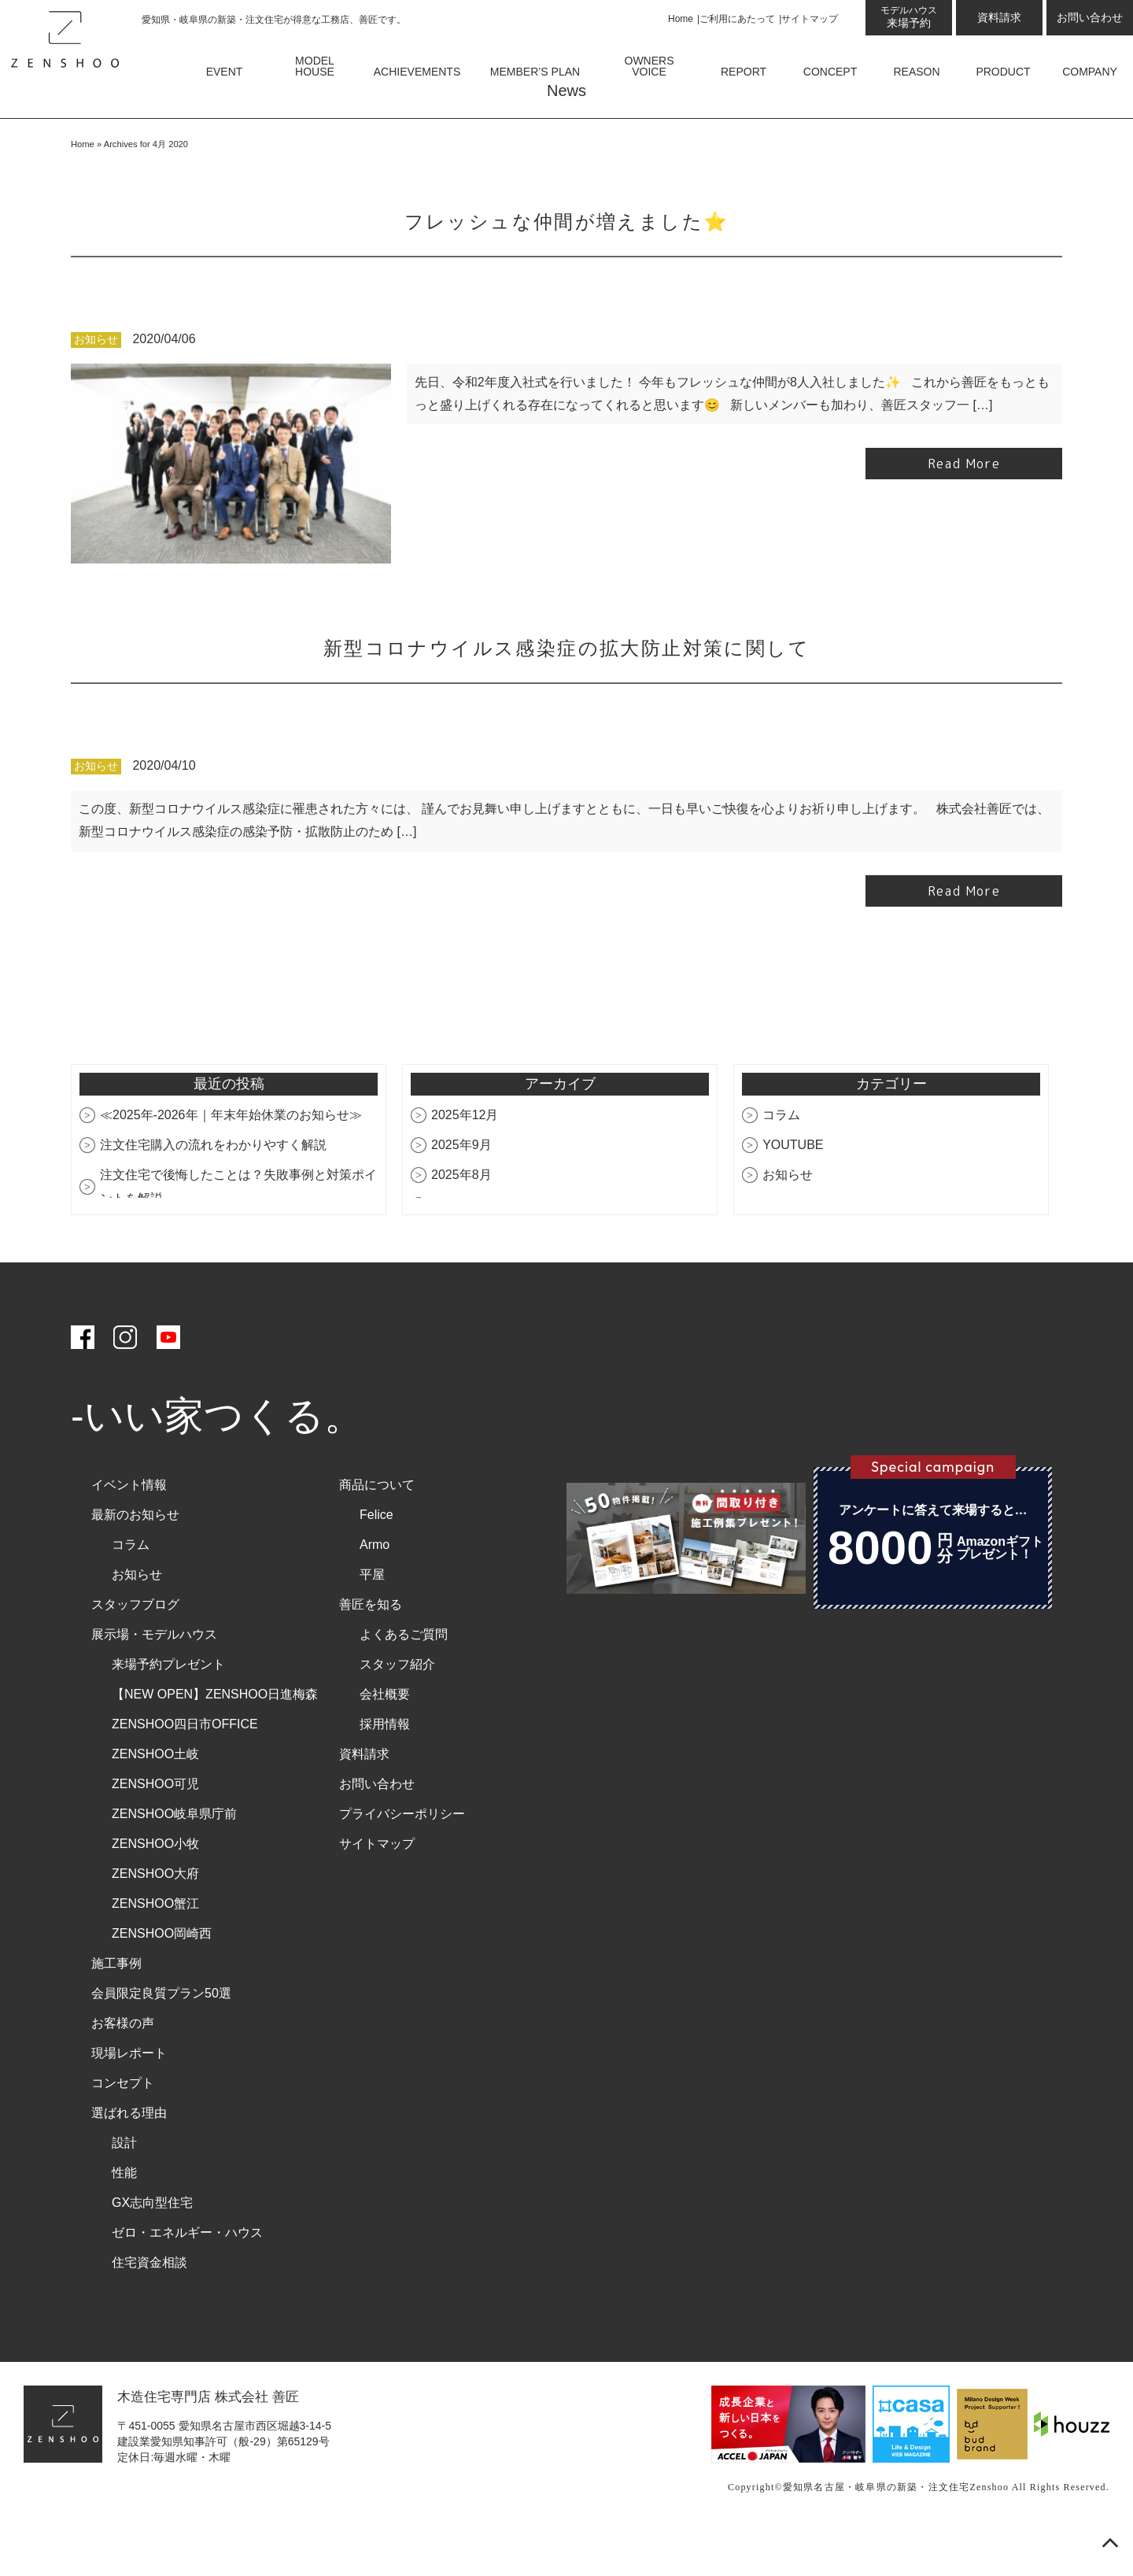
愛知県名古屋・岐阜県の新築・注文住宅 (876, 2533)
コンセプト (122, 2130)
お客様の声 (122, 2070)
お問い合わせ (1090, 17)
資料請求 (999, 17)
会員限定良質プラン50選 (161, 2040)
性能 (124, 2220)
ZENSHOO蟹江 (155, 1950)
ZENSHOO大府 (155, 1920)
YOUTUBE (792, 1192)
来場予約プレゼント (168, 1711)
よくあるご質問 (404, 1681)
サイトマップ (809, 18)
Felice (376, 1562)
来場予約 (908, 17)
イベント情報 (129, 1532)
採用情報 (385, 1771)
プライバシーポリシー (402, 1861)
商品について (377, 1532)
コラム (781, 1162)
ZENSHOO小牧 (155, 1891)
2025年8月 (461, 1222)
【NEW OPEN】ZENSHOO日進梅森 (215, 1741)
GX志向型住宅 (152, 2249)
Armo (374, 1591)
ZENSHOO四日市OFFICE (185, 1771)
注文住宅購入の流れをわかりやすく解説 (213, 1192)
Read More (964, 510)
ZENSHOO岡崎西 (162, 1980)
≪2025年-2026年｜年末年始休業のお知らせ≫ (231, 1162)
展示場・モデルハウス (154, 1681)
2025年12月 (464, 1162)
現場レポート (129, 2100)
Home (680, 18)
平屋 (372, 1621)
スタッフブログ (135, 1651)
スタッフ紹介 (397, 1711)
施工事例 (116, 2010)
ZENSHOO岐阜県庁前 (174, 1861)
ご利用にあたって (737, 18)
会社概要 (385, 1741)
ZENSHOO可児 (155, 1831)
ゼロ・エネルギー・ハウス (187, 2279)
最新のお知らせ (135, 1562)
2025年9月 (461, 1192)
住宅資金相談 (149, 2309)
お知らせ (96, 386)
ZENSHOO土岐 (155, 1801)
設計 (124, 2190)
